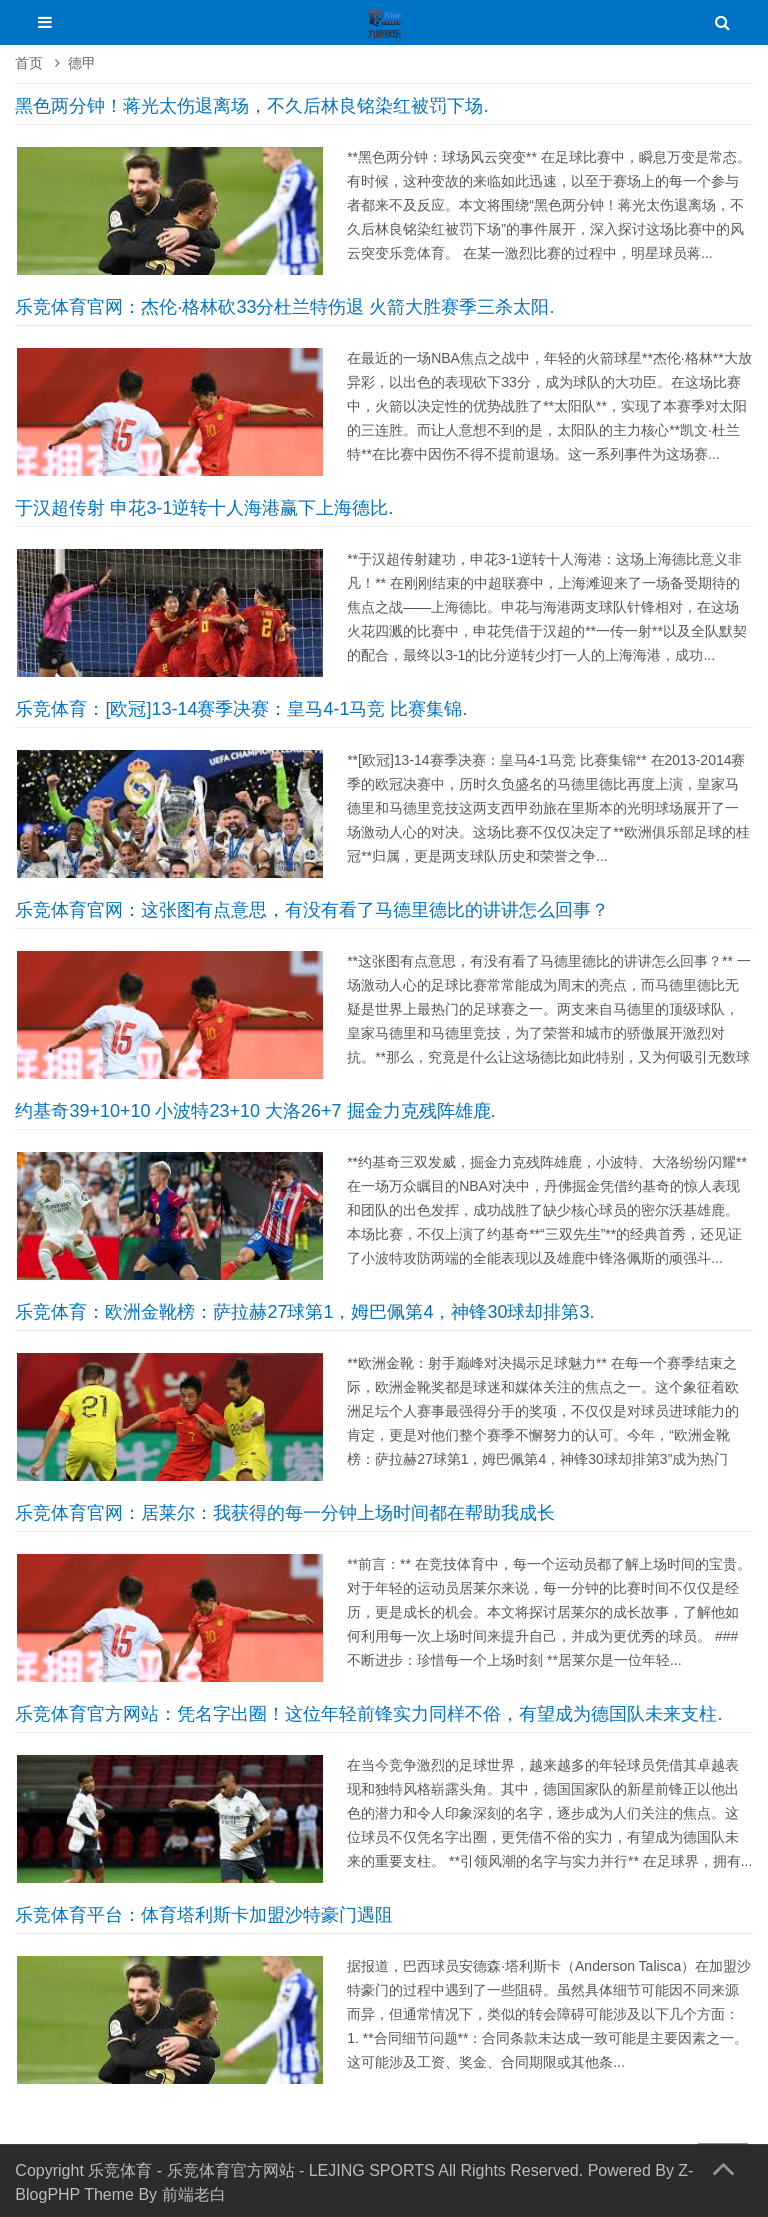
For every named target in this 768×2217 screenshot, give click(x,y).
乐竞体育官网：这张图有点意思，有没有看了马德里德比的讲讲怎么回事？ (312, 910)
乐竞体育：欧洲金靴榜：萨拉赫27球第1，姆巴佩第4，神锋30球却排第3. (304, 1312)
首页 (29, 63)
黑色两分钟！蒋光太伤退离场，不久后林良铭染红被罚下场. (251, 106)
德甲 (82, 63)
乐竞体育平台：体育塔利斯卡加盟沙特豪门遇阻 (204, 1915)
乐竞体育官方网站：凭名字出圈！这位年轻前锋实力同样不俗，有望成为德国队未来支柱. (368, 1714)
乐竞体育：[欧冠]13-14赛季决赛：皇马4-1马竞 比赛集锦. (241, 709)
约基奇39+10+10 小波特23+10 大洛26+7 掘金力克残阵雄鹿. (255, 1111)
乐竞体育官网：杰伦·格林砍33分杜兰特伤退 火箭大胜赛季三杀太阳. (284, 307)
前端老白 (194, 2194)
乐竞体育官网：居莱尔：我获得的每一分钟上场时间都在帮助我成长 (285, 1513)
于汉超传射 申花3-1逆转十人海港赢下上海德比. (204, 508)
